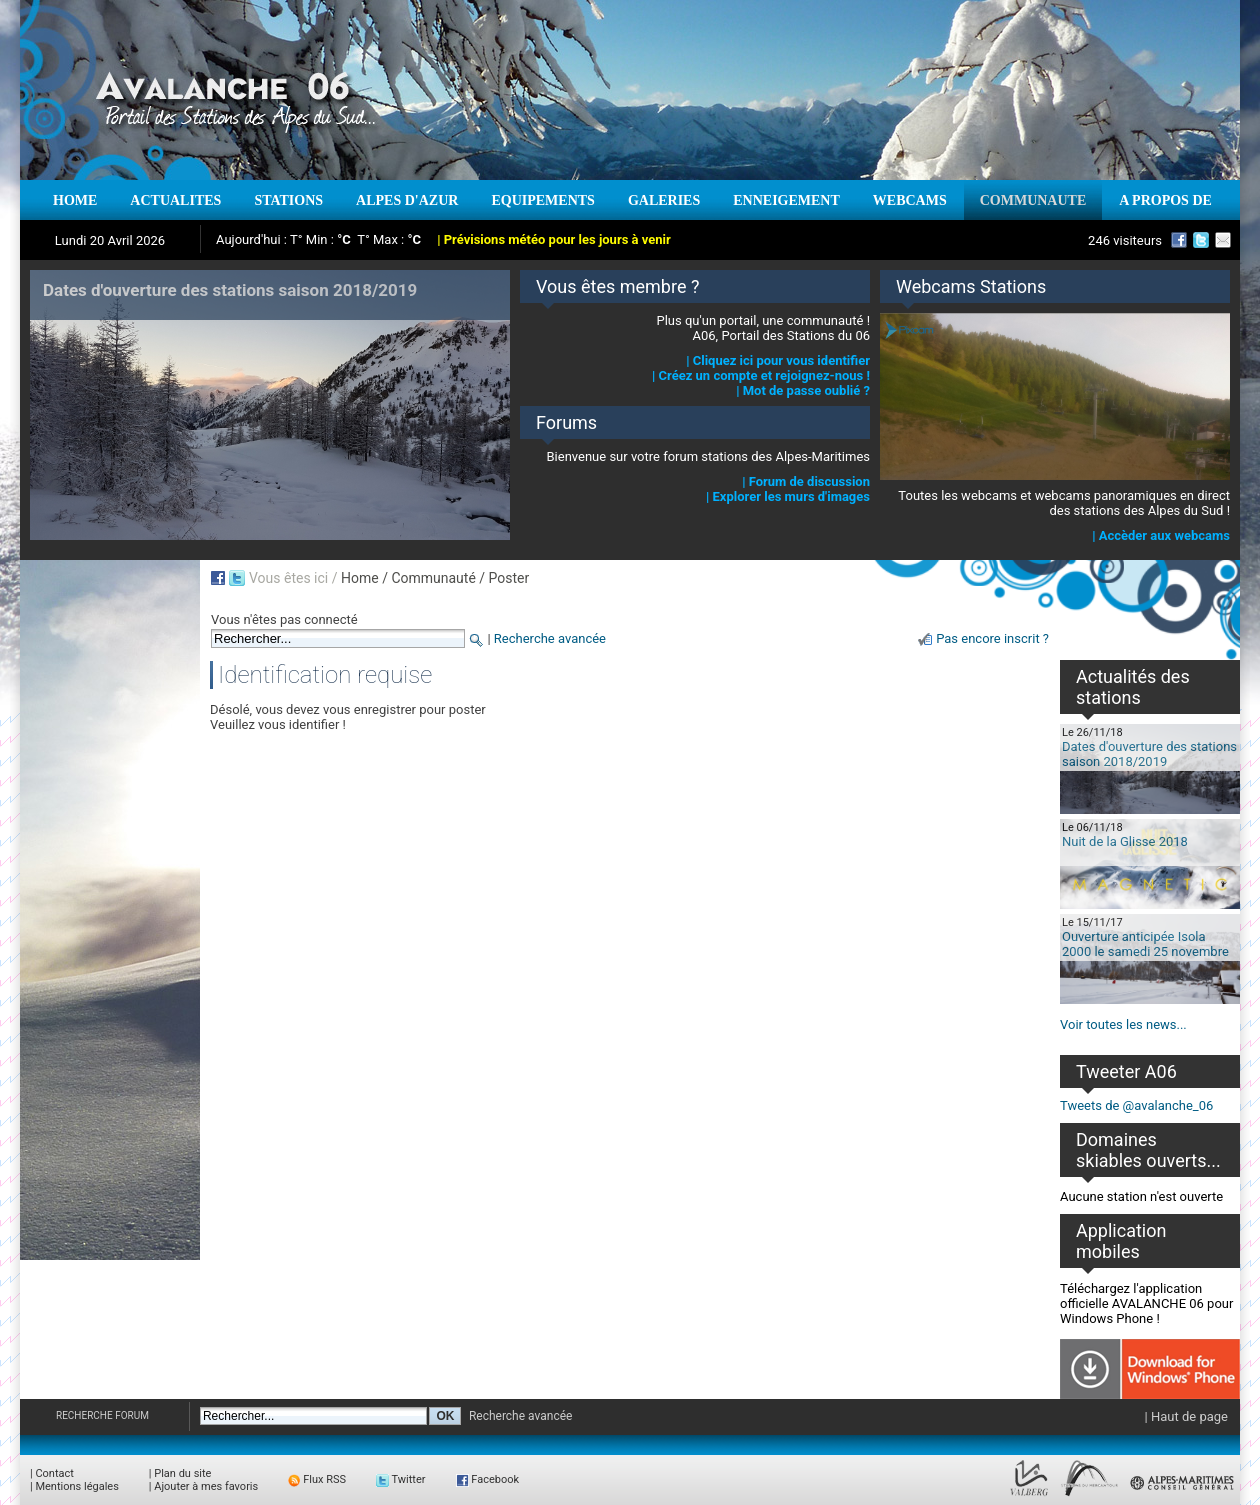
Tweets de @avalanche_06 (1136, 1105)
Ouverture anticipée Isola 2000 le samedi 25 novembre (1145, 944)
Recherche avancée (550, 638)
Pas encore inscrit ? (992, 638)
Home (360, 578)
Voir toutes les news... (1123, 1024)
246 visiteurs (1125, 240)
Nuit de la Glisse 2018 (1125, 841)
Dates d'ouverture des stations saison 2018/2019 (1149, 754)
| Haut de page (1186, 1416)
